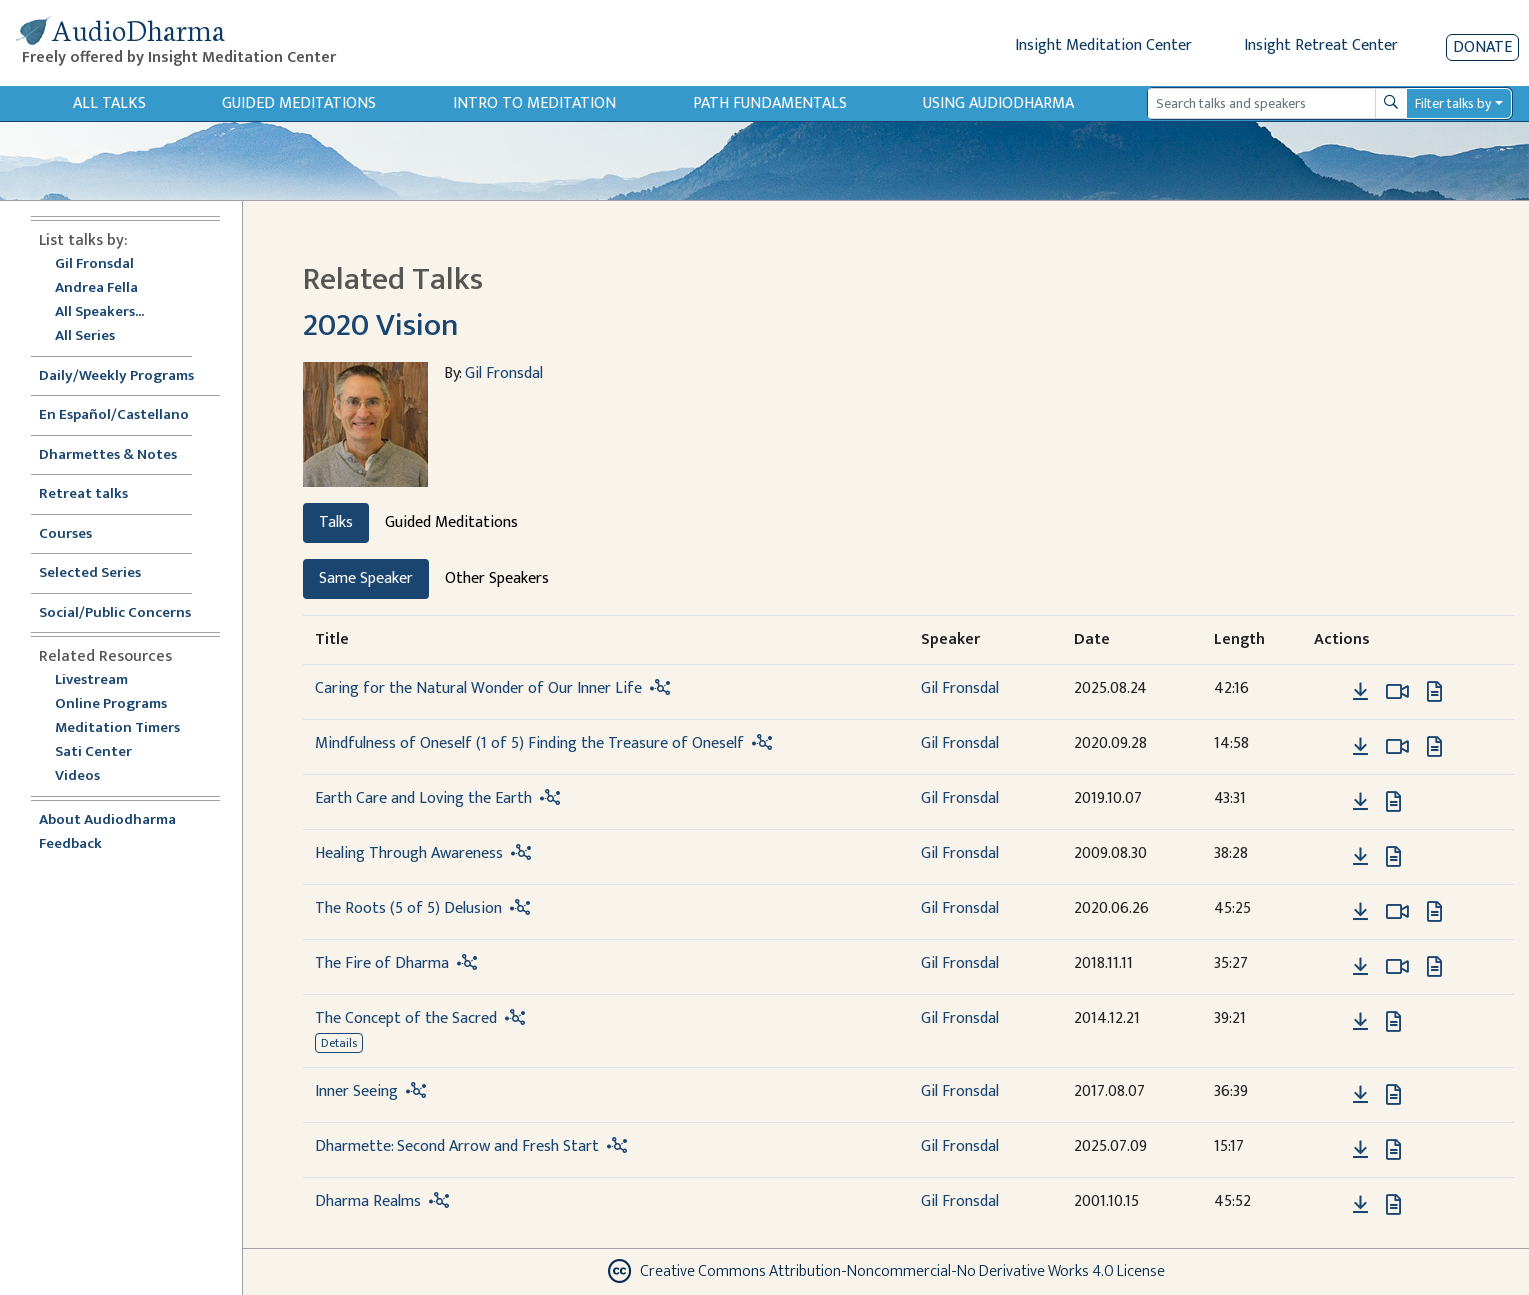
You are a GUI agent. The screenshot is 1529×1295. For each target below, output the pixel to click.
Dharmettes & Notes (108, 455)
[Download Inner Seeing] (1360, 1095)
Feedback (70, 844)
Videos (88, 776)
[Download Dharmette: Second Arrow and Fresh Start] (1360, 1150)
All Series (85, 336)
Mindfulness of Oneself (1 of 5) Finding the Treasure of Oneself (529, 743)
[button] (1330, 690)
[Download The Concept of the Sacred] (1360, 1022)
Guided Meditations (299, 103)
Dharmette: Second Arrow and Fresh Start (457, 1146)
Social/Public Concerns (115, 613)
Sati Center (93, 752)
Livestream (91, 680)
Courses (65, 534)
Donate (1482, 47)
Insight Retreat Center (1321, 45)
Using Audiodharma (998, 103)
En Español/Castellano (114, 415)
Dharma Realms (368, 1201)
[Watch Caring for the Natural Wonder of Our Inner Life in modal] (1397, 692)
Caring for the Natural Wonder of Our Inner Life (478, 688)
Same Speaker (366, 578)
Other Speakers (497, 578)
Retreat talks (83, 494)
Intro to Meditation (534, 103)
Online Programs (111, 704)
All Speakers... (99, 312)
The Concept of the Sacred (406, 1018)
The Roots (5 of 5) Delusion (408, 908)
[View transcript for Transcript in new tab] (1434, 690)
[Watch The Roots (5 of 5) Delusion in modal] (1397, 912)
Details (339, 1043)
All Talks (109, 103)
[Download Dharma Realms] (1360, 1205)
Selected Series (102, 573)
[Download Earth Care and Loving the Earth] (1360, 802)
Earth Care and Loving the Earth (423, 798)
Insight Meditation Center (1103, 45)
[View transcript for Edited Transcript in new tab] (1434, 745)
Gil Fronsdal (94, 264)
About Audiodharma (107, 820)
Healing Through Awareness (409, 853)
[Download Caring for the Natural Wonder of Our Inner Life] (1360, 692)
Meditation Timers (117, 728)
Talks (336, 522)
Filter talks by (1453, 103)
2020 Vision (381, 325)
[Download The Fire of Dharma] (1360, 967)
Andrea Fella (96, 288)
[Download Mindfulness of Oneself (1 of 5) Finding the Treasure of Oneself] (1360, 747)
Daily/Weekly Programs (127, 376)
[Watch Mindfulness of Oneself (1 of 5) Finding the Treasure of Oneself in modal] (1397, 747)
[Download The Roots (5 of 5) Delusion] (1360, 912)
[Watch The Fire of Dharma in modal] (1397, 967)
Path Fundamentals (770, 103)
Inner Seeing (356, 1091)
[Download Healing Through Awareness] (1360, 857)
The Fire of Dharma (382, 963)
